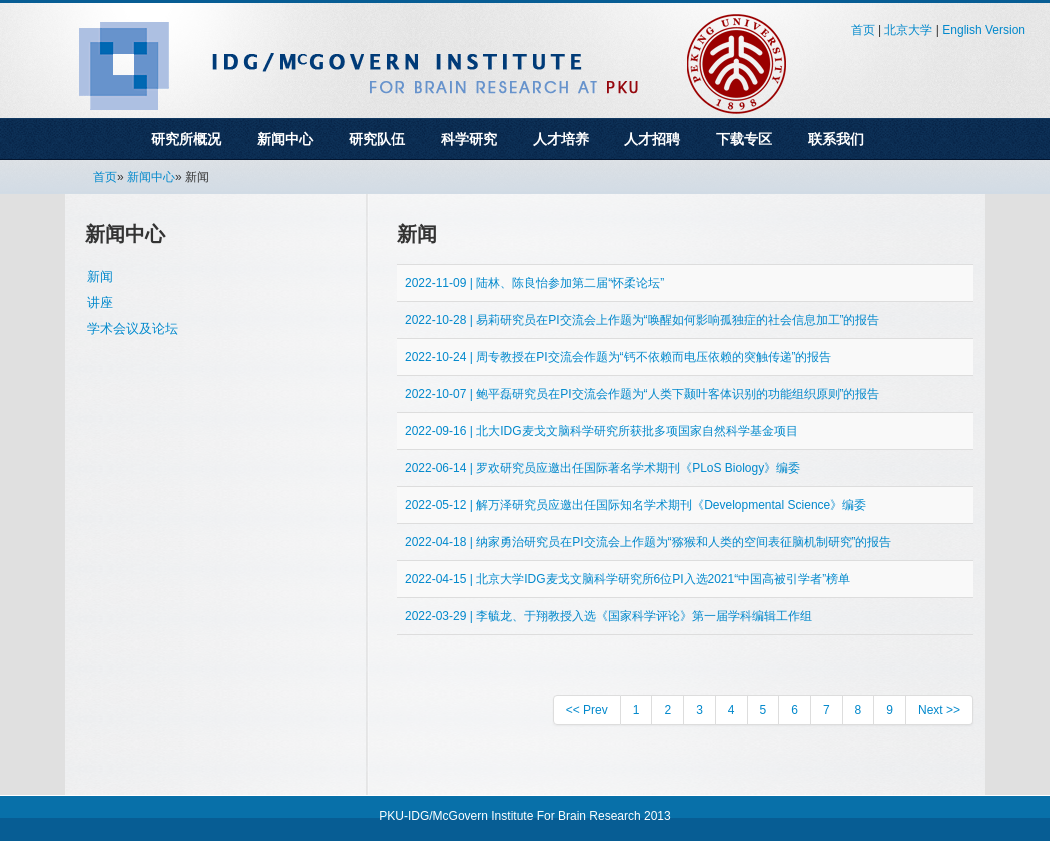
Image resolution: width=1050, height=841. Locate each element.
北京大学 (908, 30)
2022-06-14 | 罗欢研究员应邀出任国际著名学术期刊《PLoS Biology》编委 (602, 468)
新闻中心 (285, 139)
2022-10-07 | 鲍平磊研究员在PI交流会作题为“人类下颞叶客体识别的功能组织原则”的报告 (642, 394)
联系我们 (836, 139)
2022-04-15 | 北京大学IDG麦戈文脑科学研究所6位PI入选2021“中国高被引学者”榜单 (627, 579)
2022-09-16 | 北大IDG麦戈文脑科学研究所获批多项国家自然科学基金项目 (601, 431)
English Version (983, 30)
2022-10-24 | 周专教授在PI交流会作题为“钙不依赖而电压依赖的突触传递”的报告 (618, 357)
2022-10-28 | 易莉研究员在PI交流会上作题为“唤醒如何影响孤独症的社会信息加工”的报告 (642, 320)
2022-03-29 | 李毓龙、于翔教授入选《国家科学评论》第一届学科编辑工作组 (608, 616)
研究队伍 (377, 139)
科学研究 (469, 139)
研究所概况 (186, 139)
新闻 (100, 276)
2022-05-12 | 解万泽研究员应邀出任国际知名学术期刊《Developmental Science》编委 (635, 505)
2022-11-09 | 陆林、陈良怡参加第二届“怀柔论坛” (534, 283)
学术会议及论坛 (132, 328)
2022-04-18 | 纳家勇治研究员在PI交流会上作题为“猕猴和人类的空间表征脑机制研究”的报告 (648, 542)
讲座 (100, 302)
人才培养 (561, 139)
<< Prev (587, 710)
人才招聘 (652, 139)
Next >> (939, 710)
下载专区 (744, 139)
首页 (863, 30)
